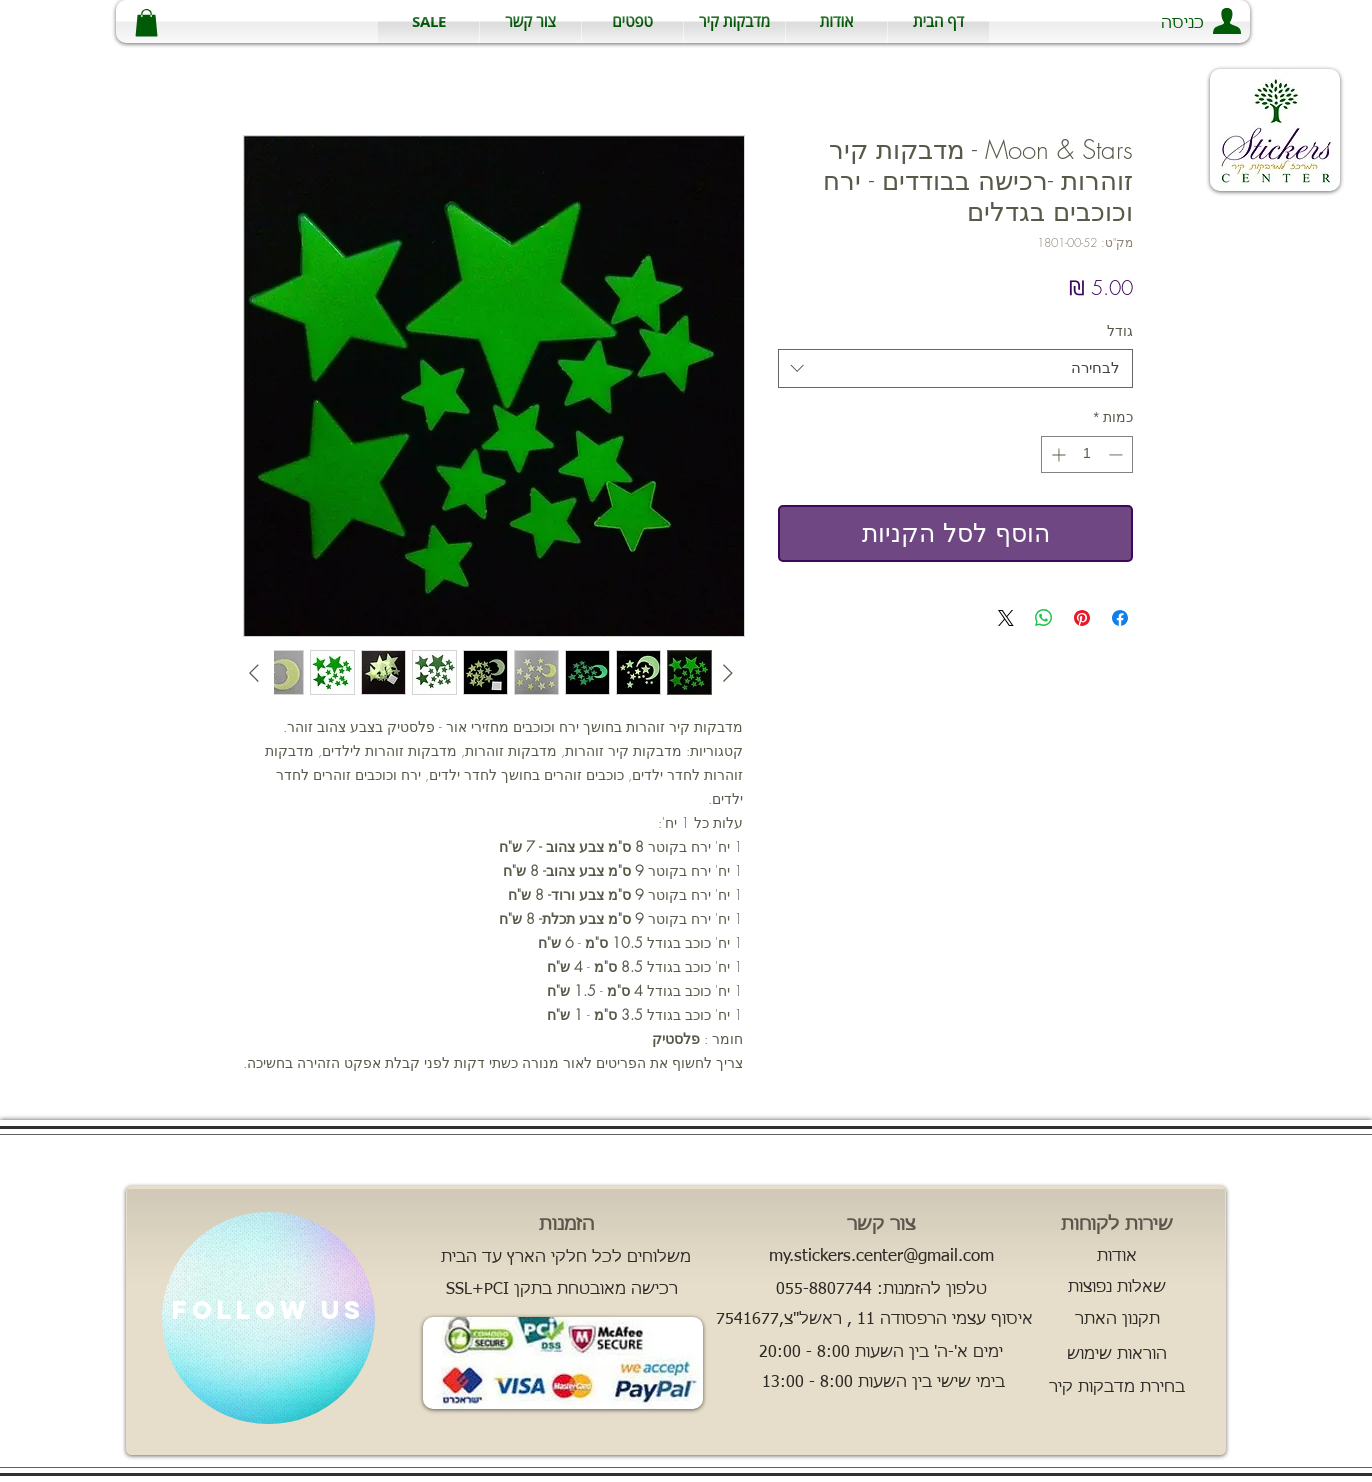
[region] (268, 1318)
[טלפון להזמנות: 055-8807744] (881, 1290)
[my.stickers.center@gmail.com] (881, 1257)
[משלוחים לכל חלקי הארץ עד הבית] (566, 1258)
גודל (1120, 330)
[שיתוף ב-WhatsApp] (1044, 618)
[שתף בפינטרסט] (1082, 618)
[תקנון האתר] (1117, 1320)
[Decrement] (1117, 454)
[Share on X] (1006, 618)
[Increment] (1056, 454)
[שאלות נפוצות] (1117, 1288)
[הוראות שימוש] (1117, 1355)
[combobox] (955, 368)
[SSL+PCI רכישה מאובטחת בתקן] (562, 1290)
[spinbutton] (1087, 454)
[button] (734, 21)
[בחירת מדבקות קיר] (1117, 1388)
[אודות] (1117, 1257)
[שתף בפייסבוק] (1120, 618)
